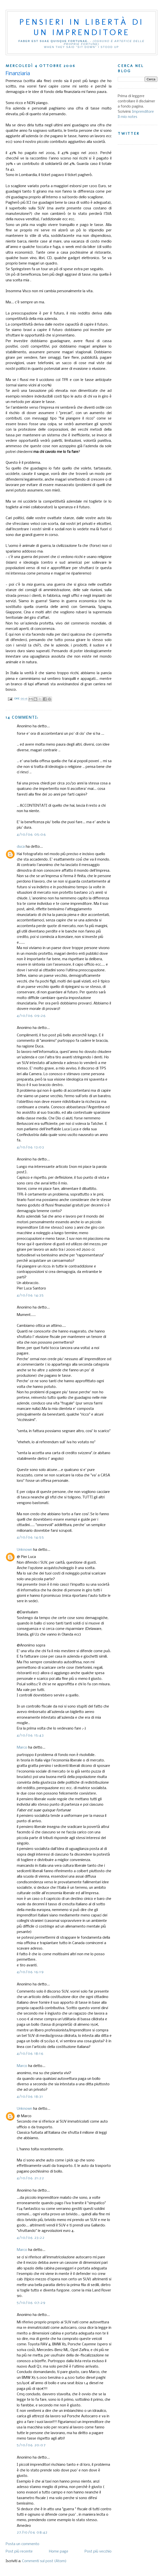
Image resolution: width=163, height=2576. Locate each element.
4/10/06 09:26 (31, 1016)
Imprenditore (143, 112)
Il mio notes (127, 117)
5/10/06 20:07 (31, 2445)
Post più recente (19, 2552)
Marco (22, 1748)
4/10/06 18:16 (30, 2054)
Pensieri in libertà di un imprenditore (81, 27)
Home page (58, 2552)
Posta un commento (22, 2544)
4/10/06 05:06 (31, 835)
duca (21, 847)
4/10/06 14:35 (30, 1295)
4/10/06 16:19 (30, 1972)
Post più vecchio (98, 2552)
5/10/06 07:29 (31, 2303)
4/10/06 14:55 (30, 1537)
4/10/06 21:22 (30, 2178)
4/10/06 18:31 (30, 2097)
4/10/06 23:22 (31, 2238)
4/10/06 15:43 (30, 1735)
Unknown (24, 1550)
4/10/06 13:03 (30, 1147)
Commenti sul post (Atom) (44, 2561)
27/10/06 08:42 (32, 2532)
